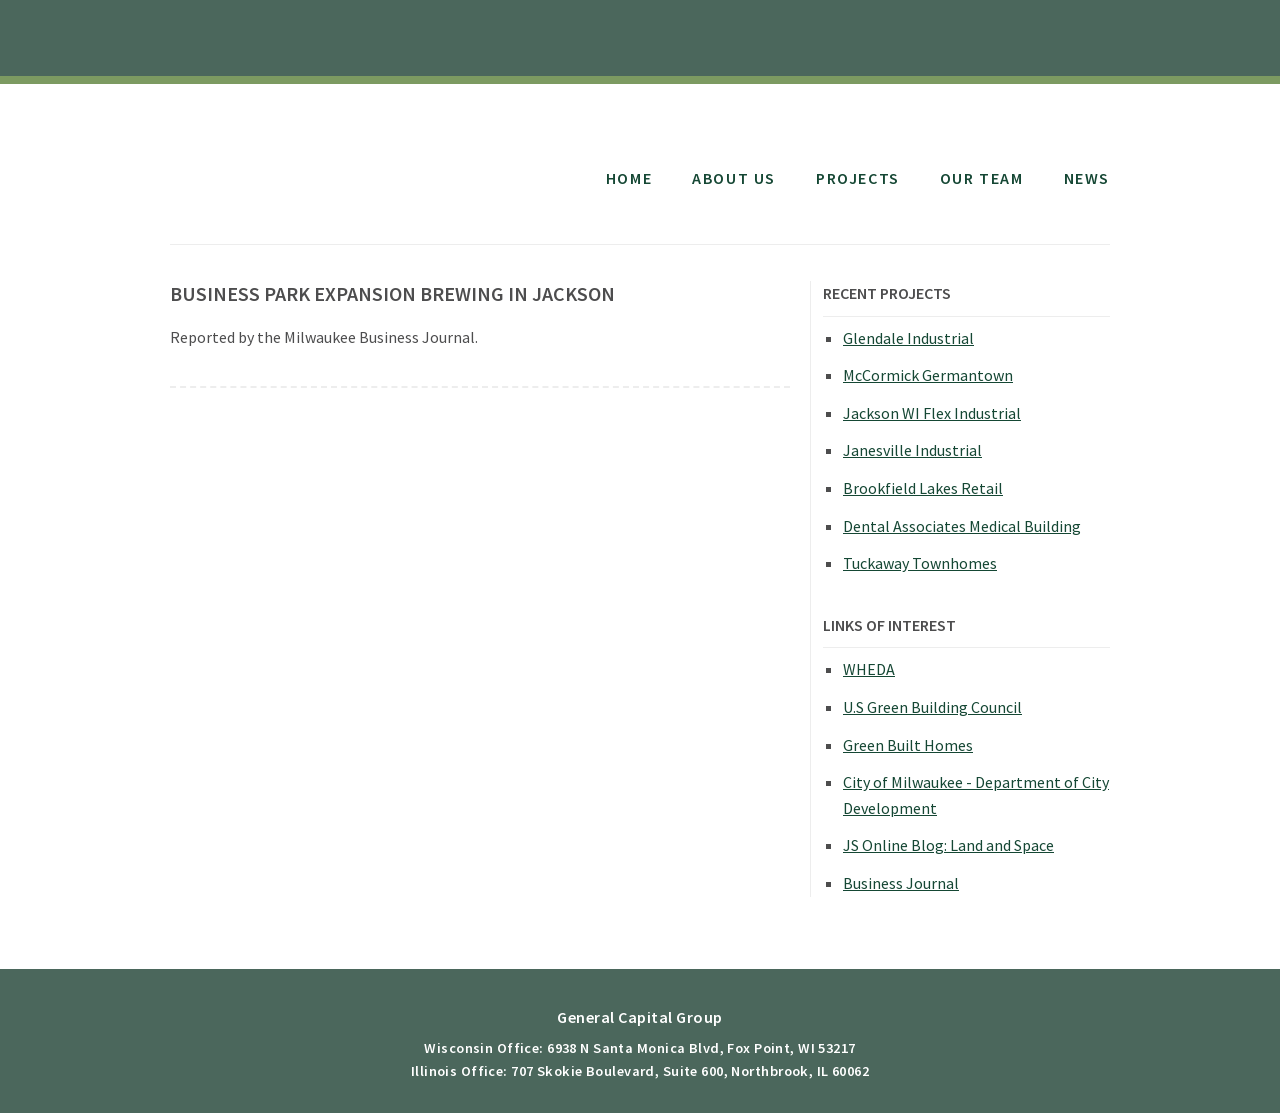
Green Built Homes (908, 745)
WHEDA (869, 669)
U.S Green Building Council (932, 707)
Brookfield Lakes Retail (923, 488)
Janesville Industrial (912, 450)
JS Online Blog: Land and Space (948, 845)
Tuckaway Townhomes (920, 563)
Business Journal (901, 883)
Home (629, 178)
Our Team (982, 178)
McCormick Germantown (928, 375)
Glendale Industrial (908, 338)
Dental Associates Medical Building (962, 526)
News (1087, 178)
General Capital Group (332, 158)
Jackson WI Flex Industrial (932, 413)
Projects (858, 178)
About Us (734, 178)
